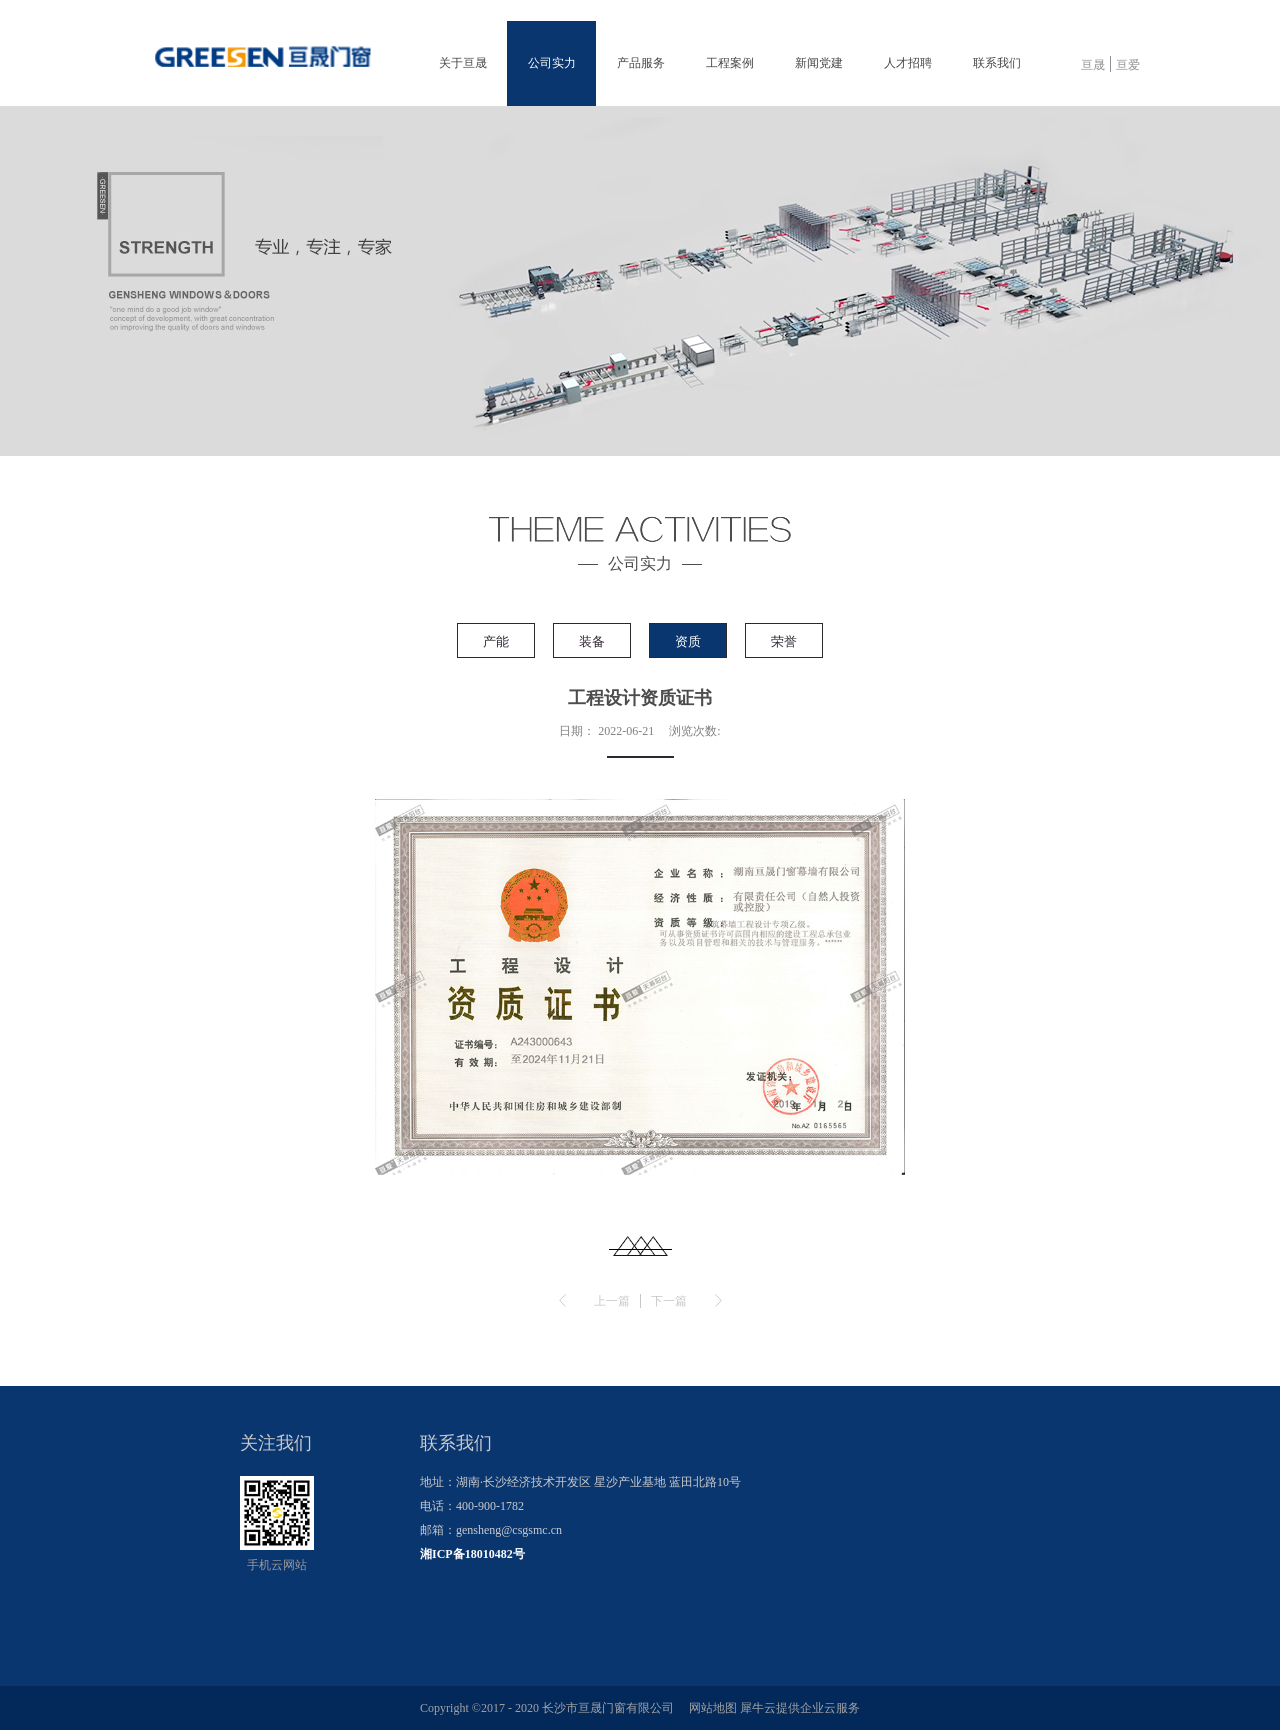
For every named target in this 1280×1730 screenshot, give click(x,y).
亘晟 (1093, 65)
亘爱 (1128, 65)
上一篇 (612, 1301)
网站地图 (710, 1708)
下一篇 (669, 1301)
